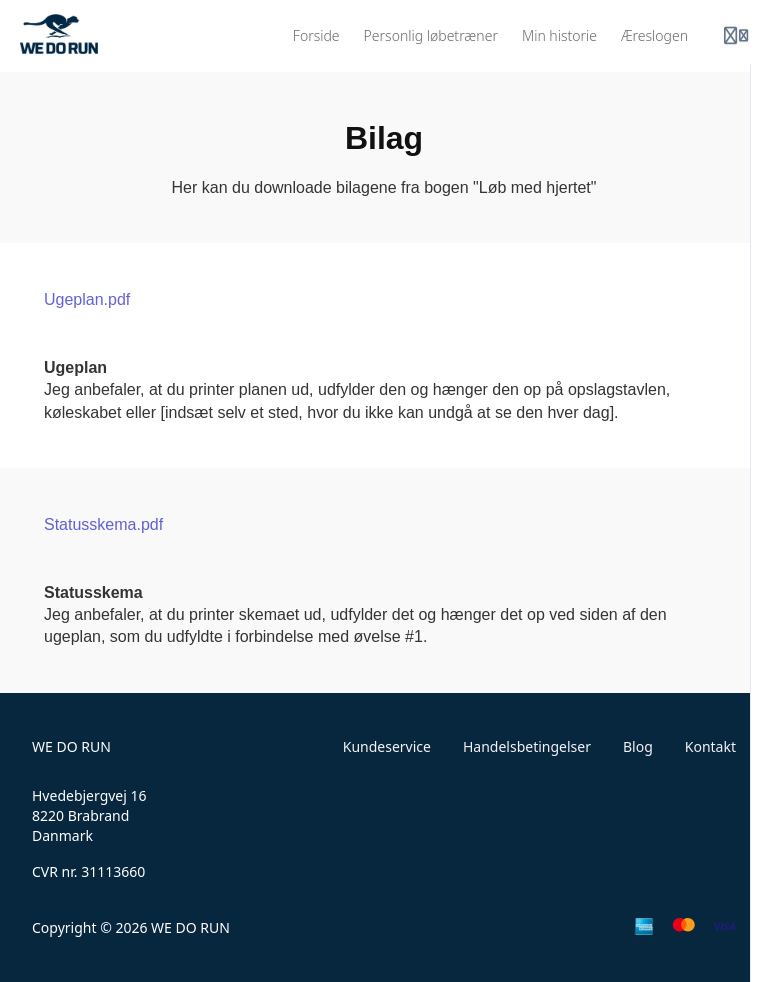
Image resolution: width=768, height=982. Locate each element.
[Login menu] (736, 36)
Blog (638, 746)
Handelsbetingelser (527, 746)
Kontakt (710, 746)
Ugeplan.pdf (87, 299)
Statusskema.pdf (103, 524)
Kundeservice (387, 746)
